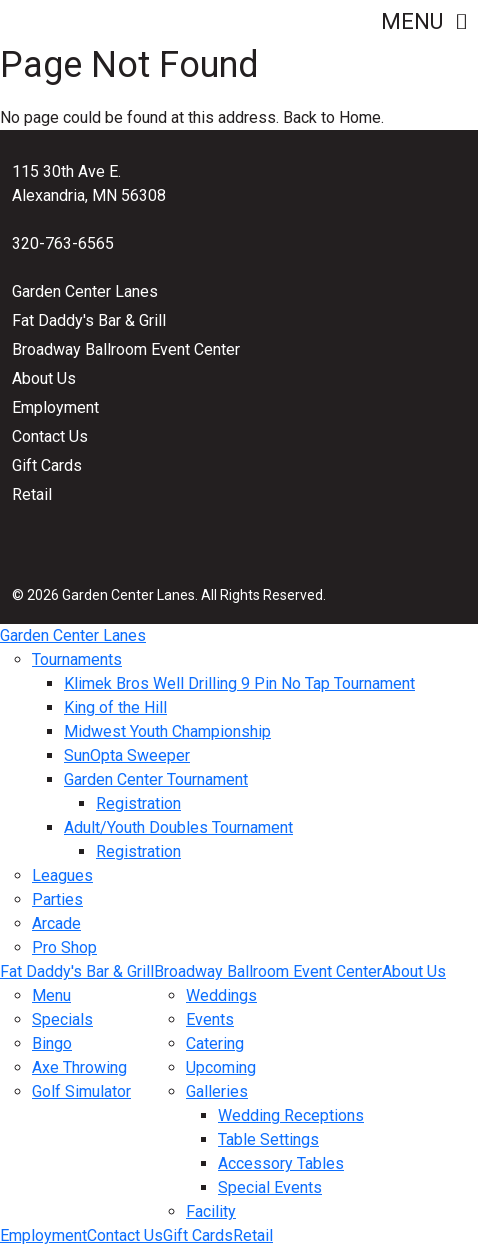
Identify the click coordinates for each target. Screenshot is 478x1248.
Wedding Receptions (291, 1115)
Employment (55, 407)
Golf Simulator (81, 1091)
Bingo (52, 1043)
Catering (215, 1043)
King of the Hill (115, 707)
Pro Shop (64, 947)
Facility (211, 1211)
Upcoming (221, 1067)
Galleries (217, 1091)
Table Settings (268, 1139)
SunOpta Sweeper (127, 755)
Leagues (62, 875)
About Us (44, 378)
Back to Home (332, 117)
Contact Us (50, 436)
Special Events (270, 1187)
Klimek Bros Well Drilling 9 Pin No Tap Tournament (239, 683)
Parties (57, 899)
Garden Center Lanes (85, 291)
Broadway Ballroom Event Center (126, 349)
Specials (62, 1019)
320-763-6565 (63, 243)
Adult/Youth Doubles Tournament (178, 827)
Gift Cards (47, 465)
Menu (423, 21)
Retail (32, 494)
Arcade (56, 923)
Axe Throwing (79, 1067)
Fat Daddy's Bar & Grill (89, 320)
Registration (138, 803)
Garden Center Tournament (156, 779)
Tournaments (77, 659)
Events (210, 1019)
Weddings (221, 995)
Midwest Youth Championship (167, 731)
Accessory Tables (281, 1163)
